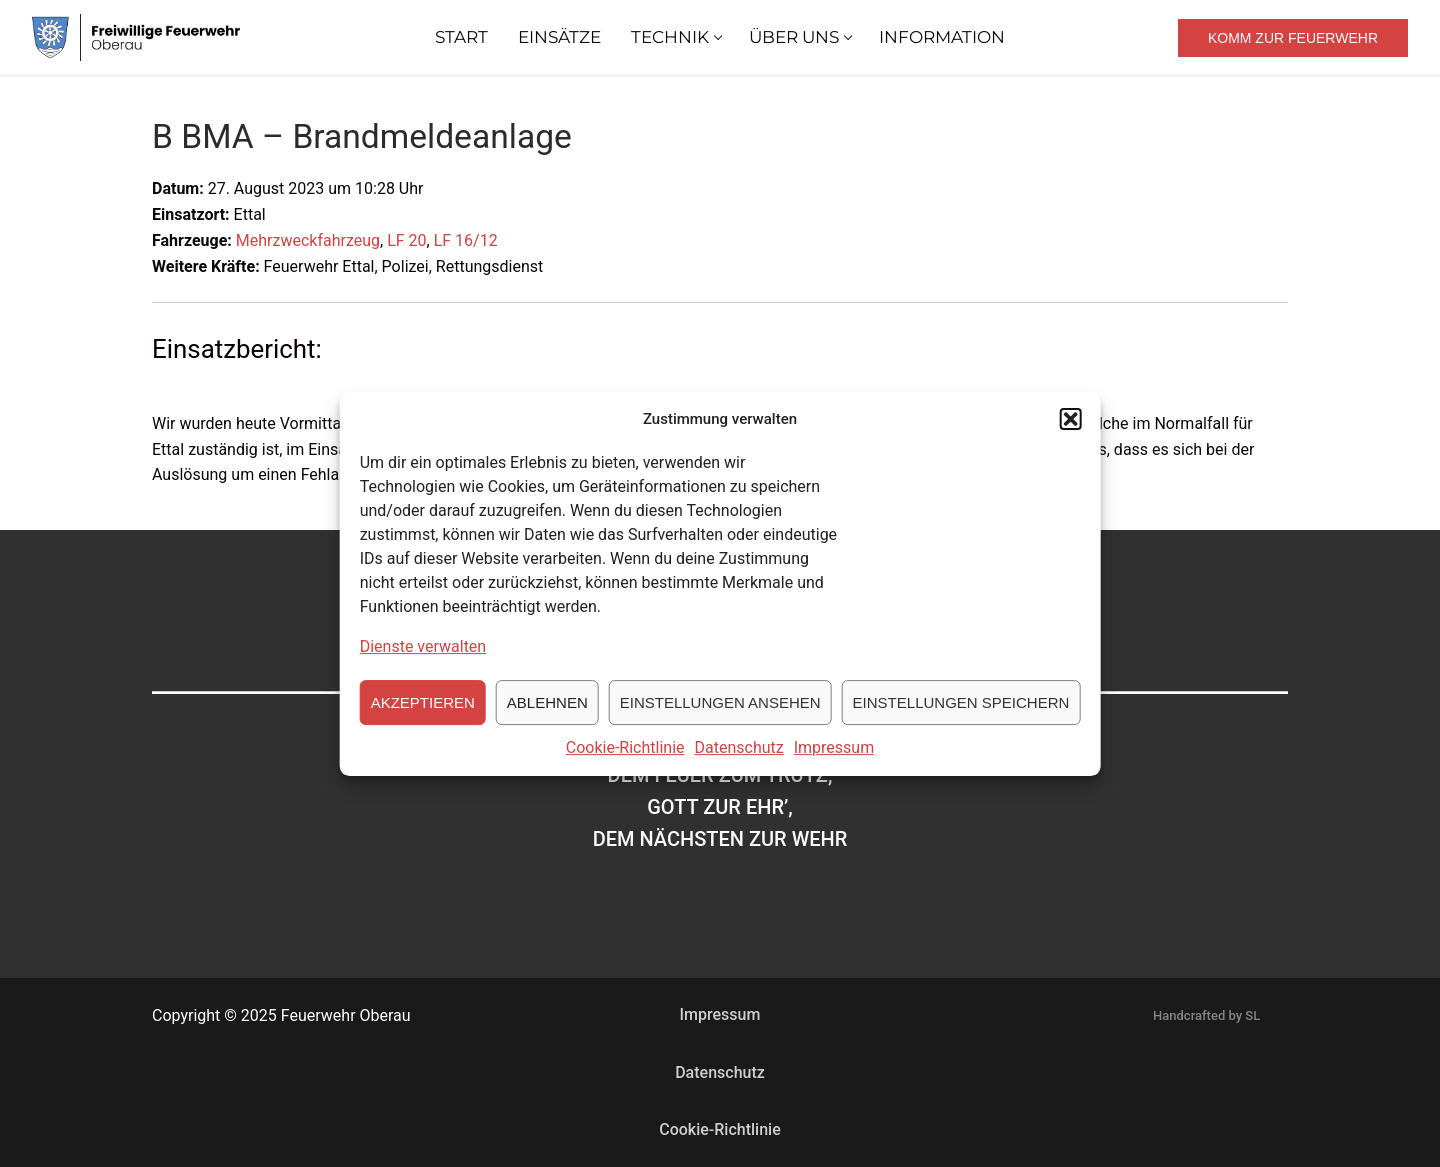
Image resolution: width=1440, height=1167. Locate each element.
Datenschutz (739, 759)
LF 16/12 (466, 240)
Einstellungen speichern (961, 714)
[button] (1070, 431)
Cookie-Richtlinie (625, 759)
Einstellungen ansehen (720, 714)
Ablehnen (547, 714)
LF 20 (406, 240)
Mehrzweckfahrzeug (308, 240)
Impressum (834, 759)
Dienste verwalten (423, 659)
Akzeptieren (423, 714)
